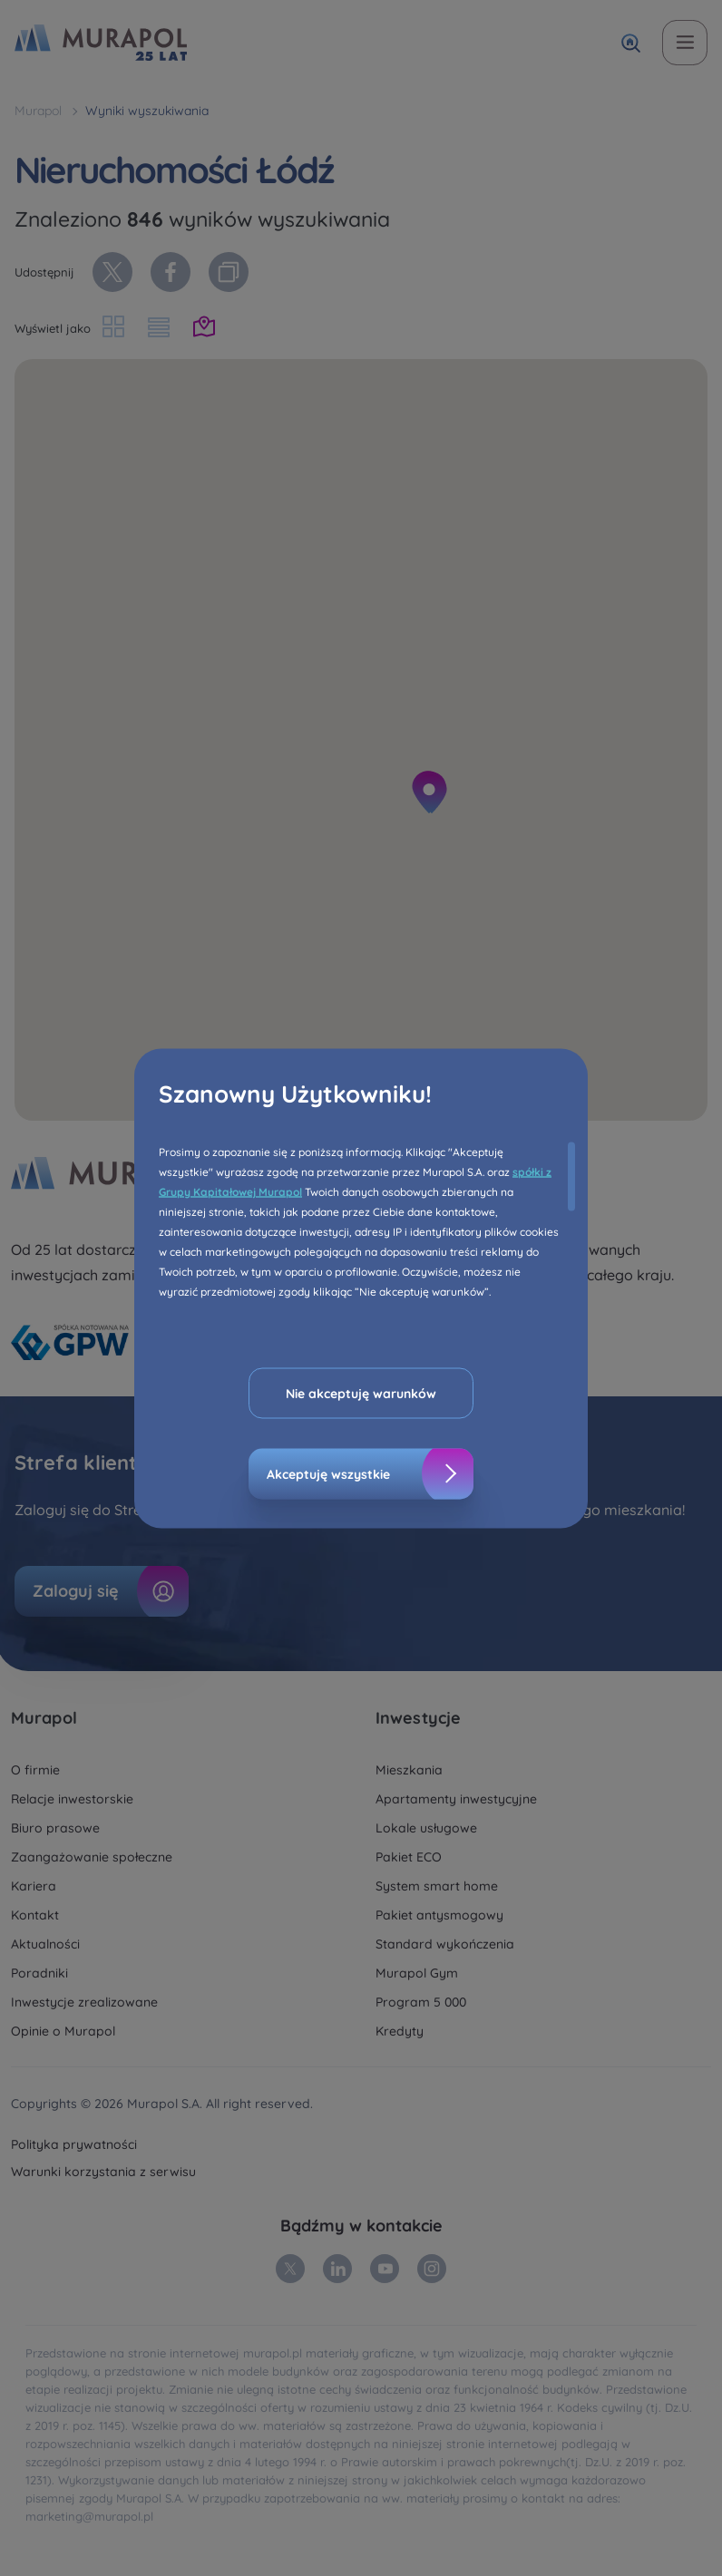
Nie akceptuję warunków (361, 1393)
